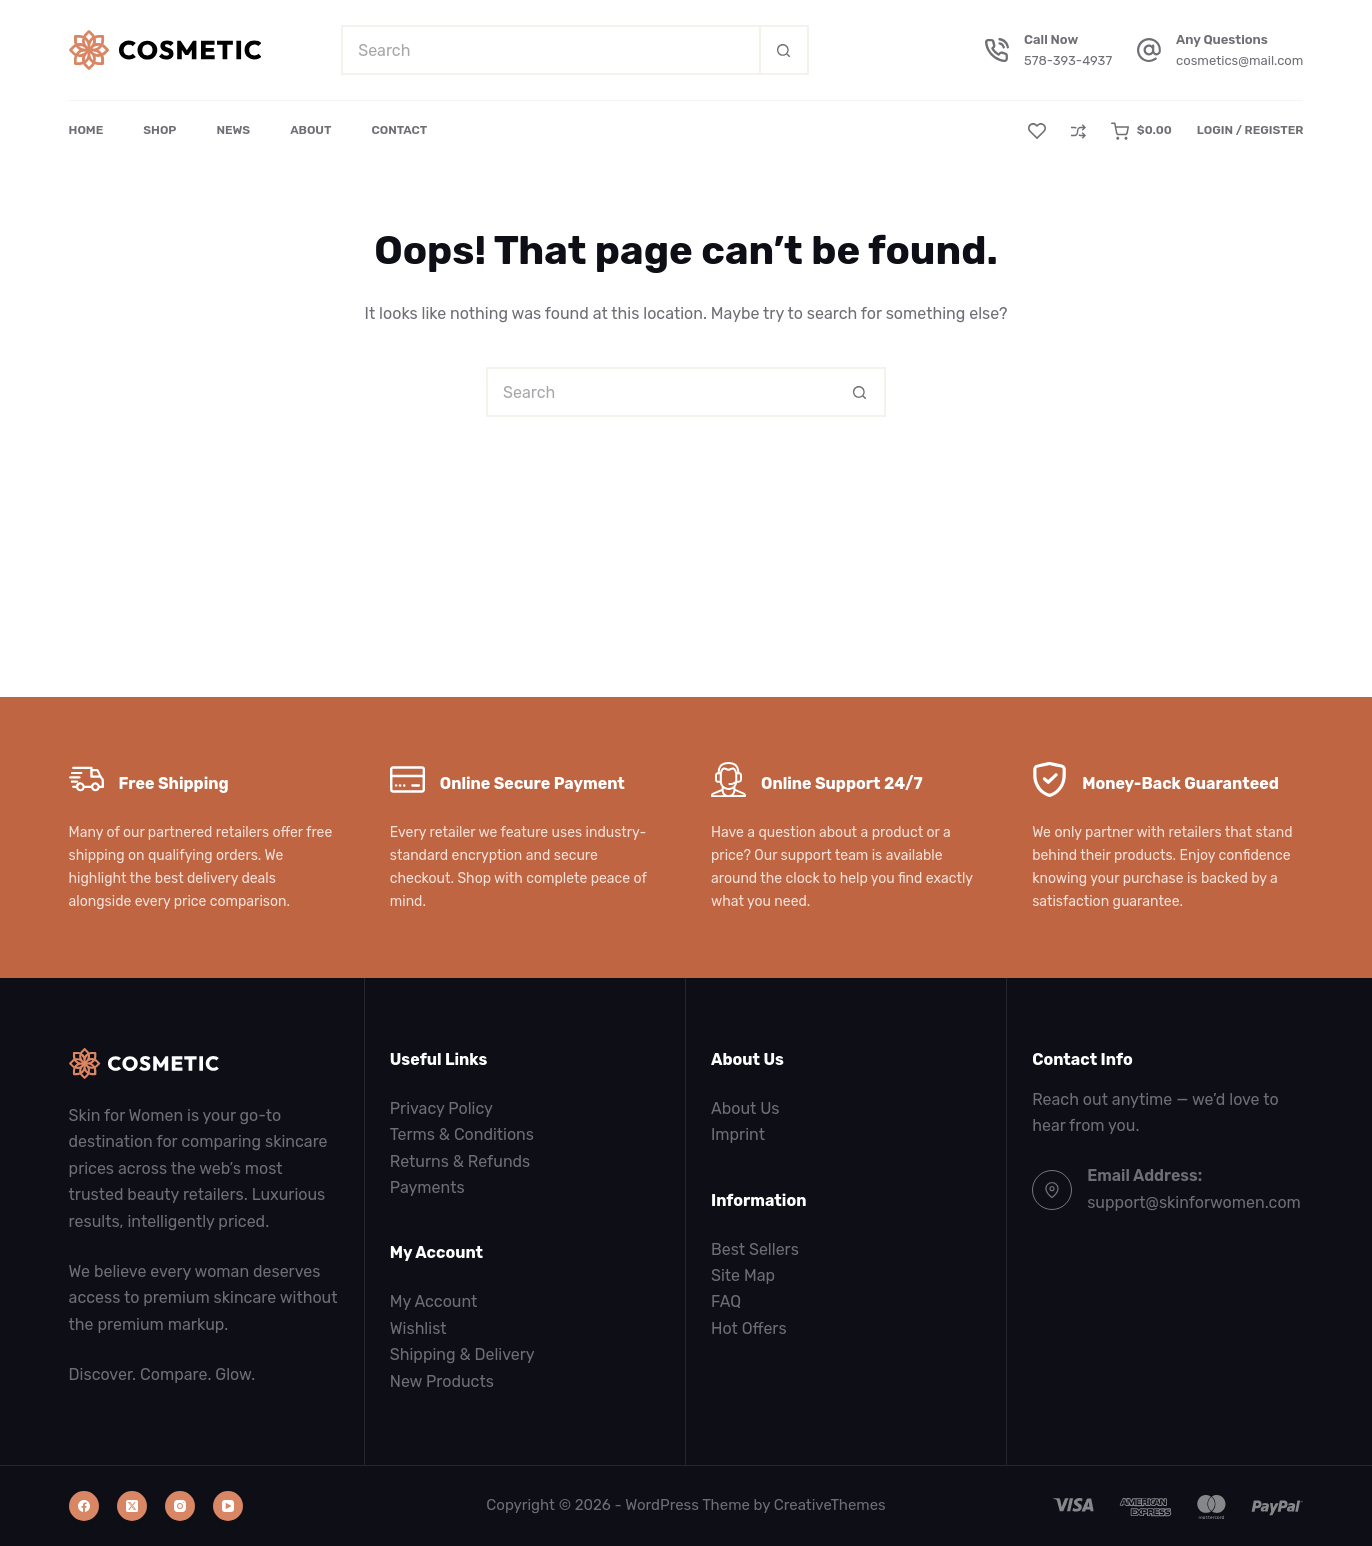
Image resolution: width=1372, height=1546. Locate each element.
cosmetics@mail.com (1239, 60)
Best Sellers (755, 1249)
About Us (745, 1108)
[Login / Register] (1250, 131)
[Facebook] (84, 1506)
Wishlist (418, 1328)
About (310, 130)
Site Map (743, 1275)
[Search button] (784, 50)
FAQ (726, 1301)
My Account (434, 1301)
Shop (159, 130)
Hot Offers (749, 1328)
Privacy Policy (441, 1108)
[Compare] (1078, 131)
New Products (442, 1381)
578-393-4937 (1068, 60)
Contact (399, 130)
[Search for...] (549, 50)
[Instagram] (180, 1506)
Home (86, 130)
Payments (427, 1187)
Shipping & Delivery (462, 1354)
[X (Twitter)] (132, 1506)
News (233, 130)
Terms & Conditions (462, 1134)
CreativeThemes (830, 1505)
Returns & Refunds (460, 1161)
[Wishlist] (1037, 131)
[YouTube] (228, 1506)
